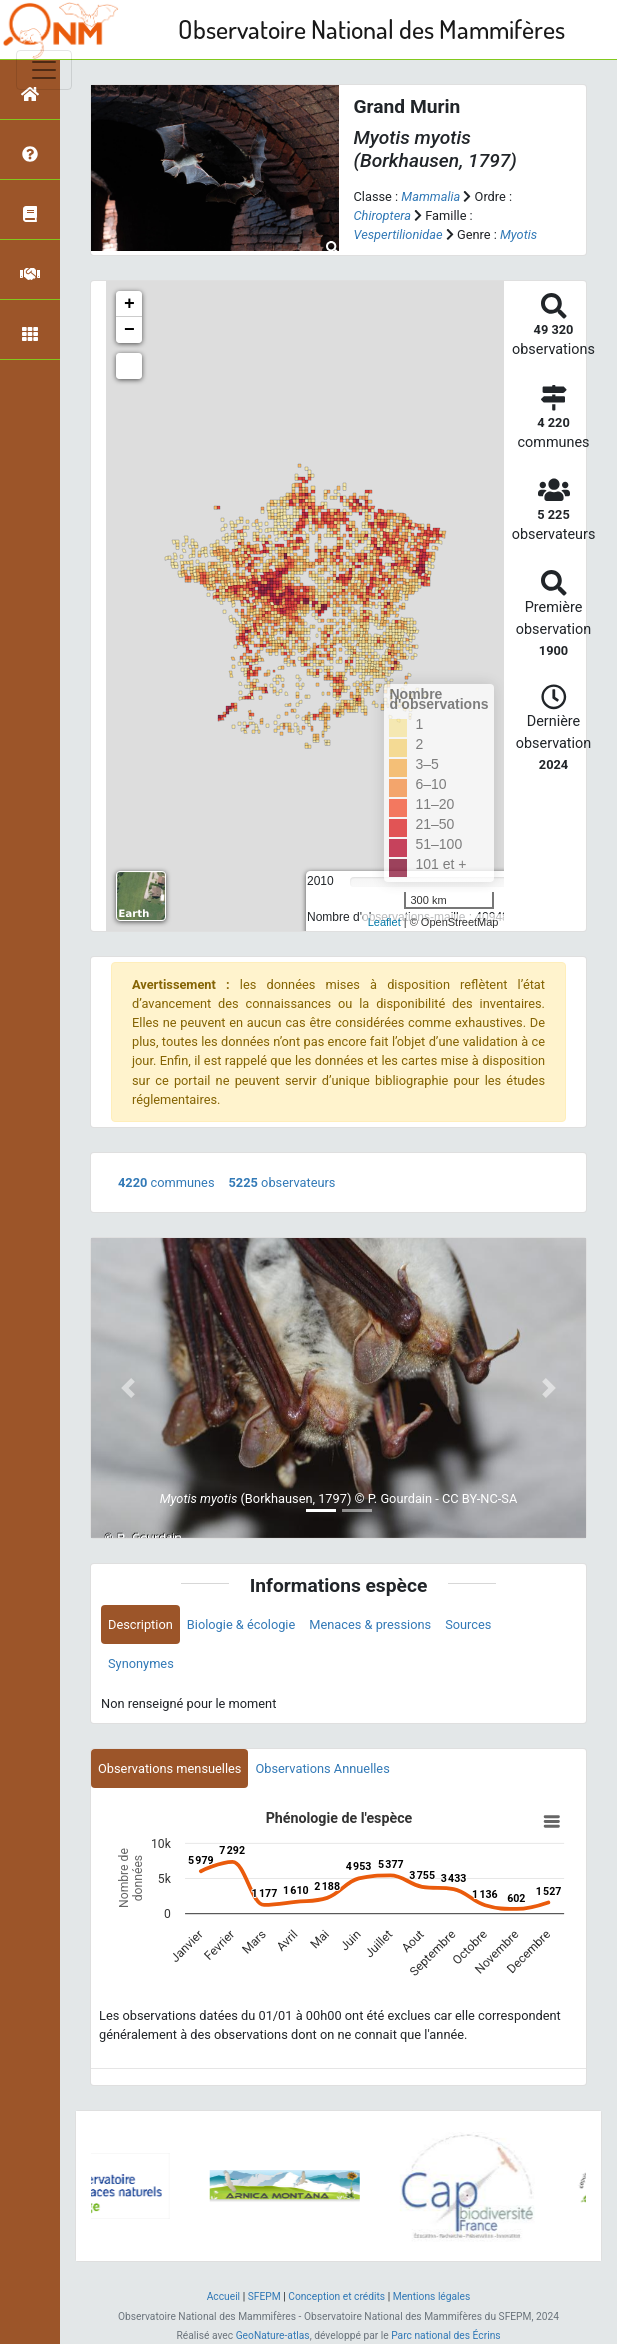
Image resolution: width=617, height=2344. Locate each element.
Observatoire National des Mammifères (371, 28)
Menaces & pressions (370, 1624)
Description (140, 1624)
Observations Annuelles (322, 1768)
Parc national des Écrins (445, 2335)
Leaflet (384, 922)
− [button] (129, 330)
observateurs (282, 1182)
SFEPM (264, 2296)
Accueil (223, 2296)
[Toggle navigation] (44, 70)
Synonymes (141, 1663)
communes (166, 1182)
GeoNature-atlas (273, 2335)
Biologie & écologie (241, 1624)
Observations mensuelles (169, 1768)
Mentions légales (432, 2296)
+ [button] (129, 304)
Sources (468, 1624)
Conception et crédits (336, 2296)
